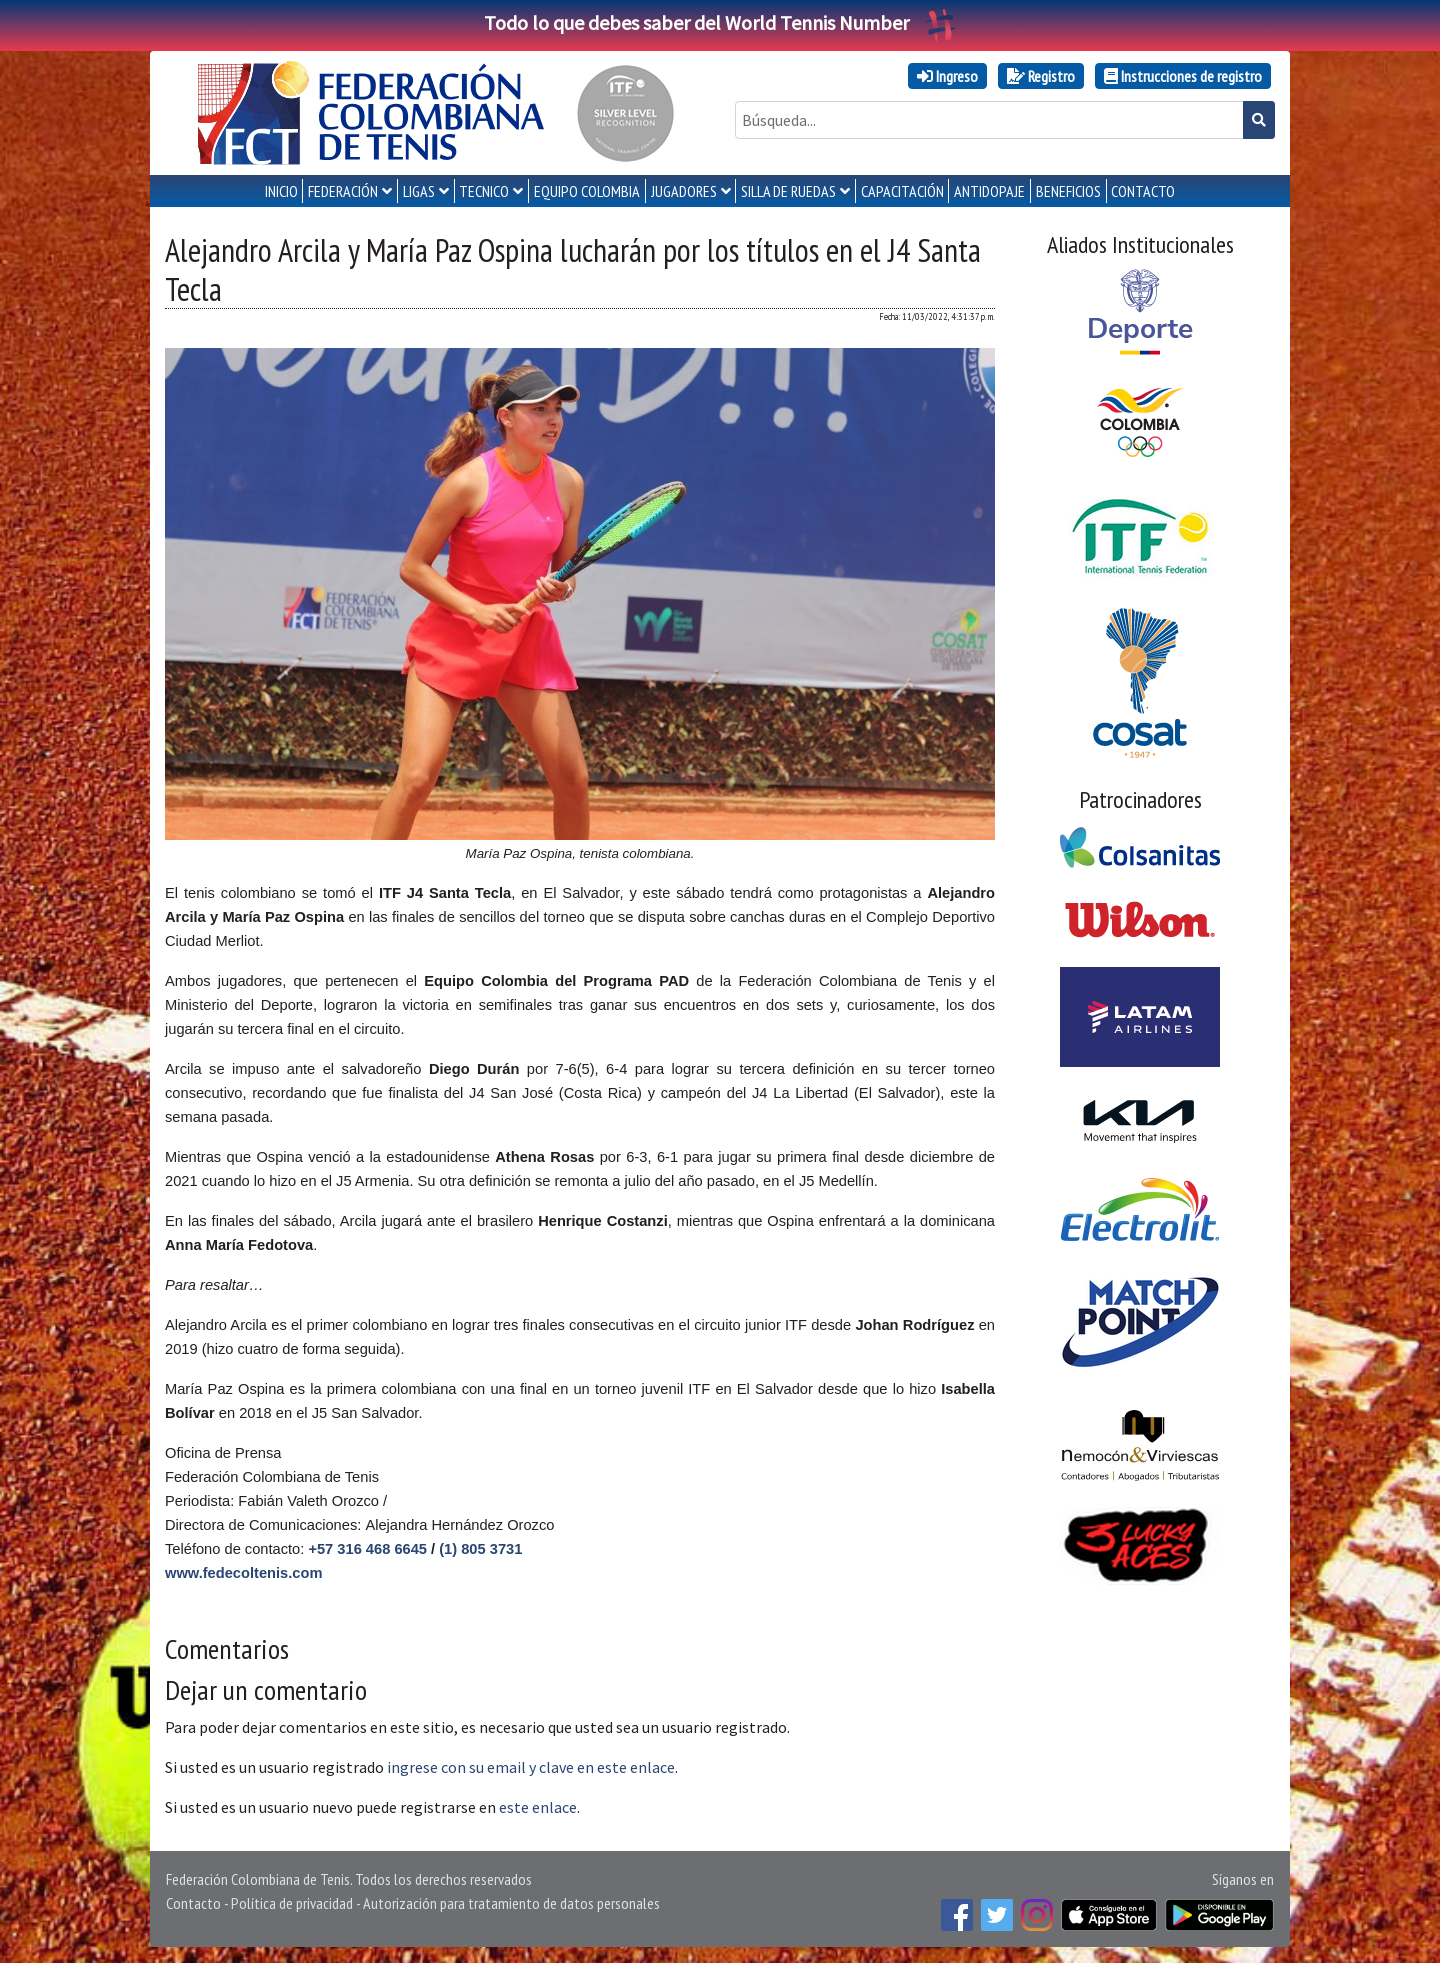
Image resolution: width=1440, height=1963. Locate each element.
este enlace (538, 1807)
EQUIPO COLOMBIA (587, 191)
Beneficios (1068, 191)
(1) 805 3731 (480, 1549)
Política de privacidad (292, 1903)
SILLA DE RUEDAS (788, 191)
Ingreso (947, 76)
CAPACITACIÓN (902, 191)
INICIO (281, 191)
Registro (1041, 76)
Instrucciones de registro (1183, 76)
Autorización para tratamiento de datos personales (511, 1903)
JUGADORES (684, 191)
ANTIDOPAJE (989, 191)
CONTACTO (1143, 191)
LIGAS (419, 191)
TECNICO (484, 191)
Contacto (193, 1903)
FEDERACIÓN (343, 191)
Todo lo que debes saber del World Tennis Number (720, 22)
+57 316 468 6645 (367, 1549)
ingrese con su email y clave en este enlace (531, 1767)
